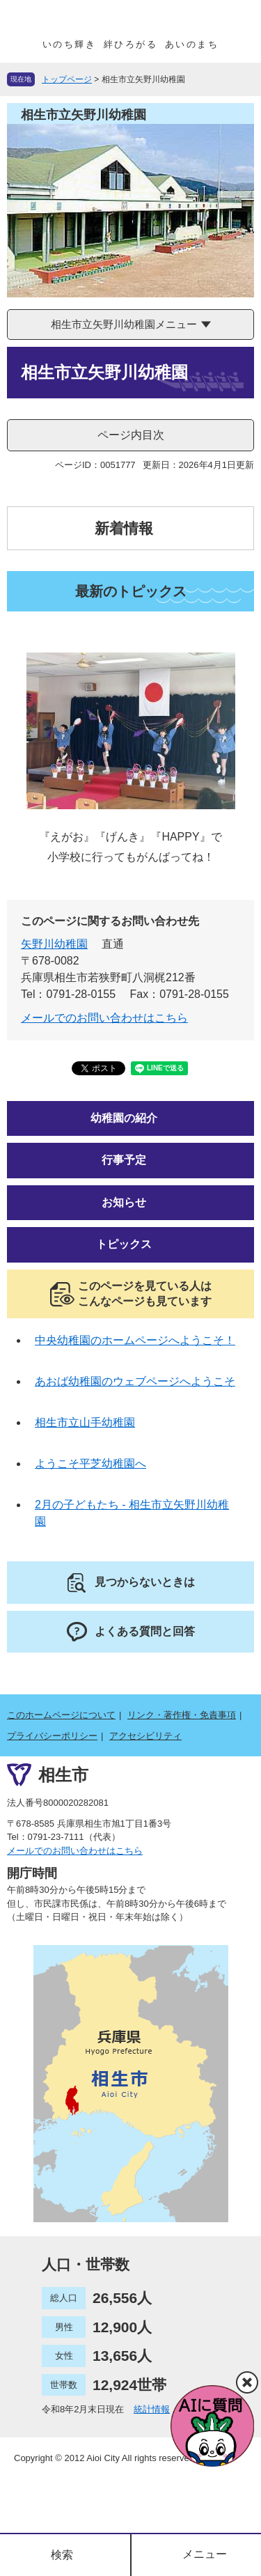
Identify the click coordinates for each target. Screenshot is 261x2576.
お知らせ (124, 1202)
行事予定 (124, 1160)
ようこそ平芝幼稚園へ (90, 1463)
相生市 (63, 1774)
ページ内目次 (130, 435)
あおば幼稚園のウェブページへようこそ (135, 1381)
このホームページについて (61, 1715)
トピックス (124, 1244)
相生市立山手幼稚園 (85, 1422)
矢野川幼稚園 (54, 944)
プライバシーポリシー (52, 1736)
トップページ (67, 79)
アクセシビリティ (145, 1736)
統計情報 (152, 2409)
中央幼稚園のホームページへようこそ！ (135, 1340)
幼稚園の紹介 (123, 1118)
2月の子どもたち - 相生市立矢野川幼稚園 (132, 1513)
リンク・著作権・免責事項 (181, 1715)
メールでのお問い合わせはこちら (104, 1018)
